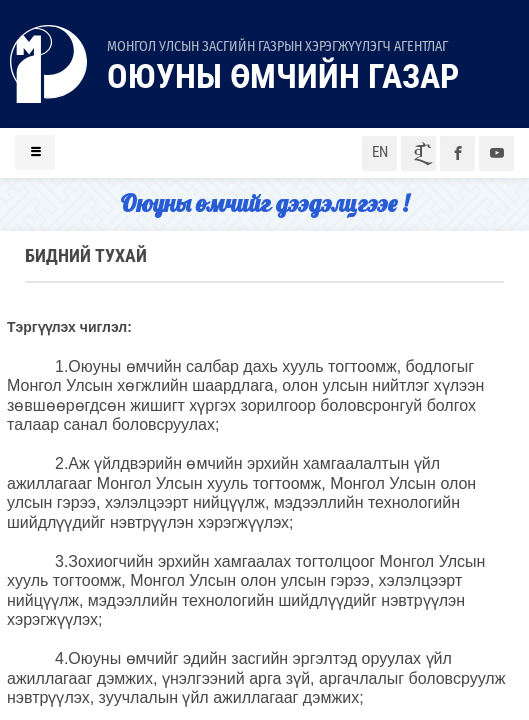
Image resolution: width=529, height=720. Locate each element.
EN (380, 152)
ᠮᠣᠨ (419, 153)
